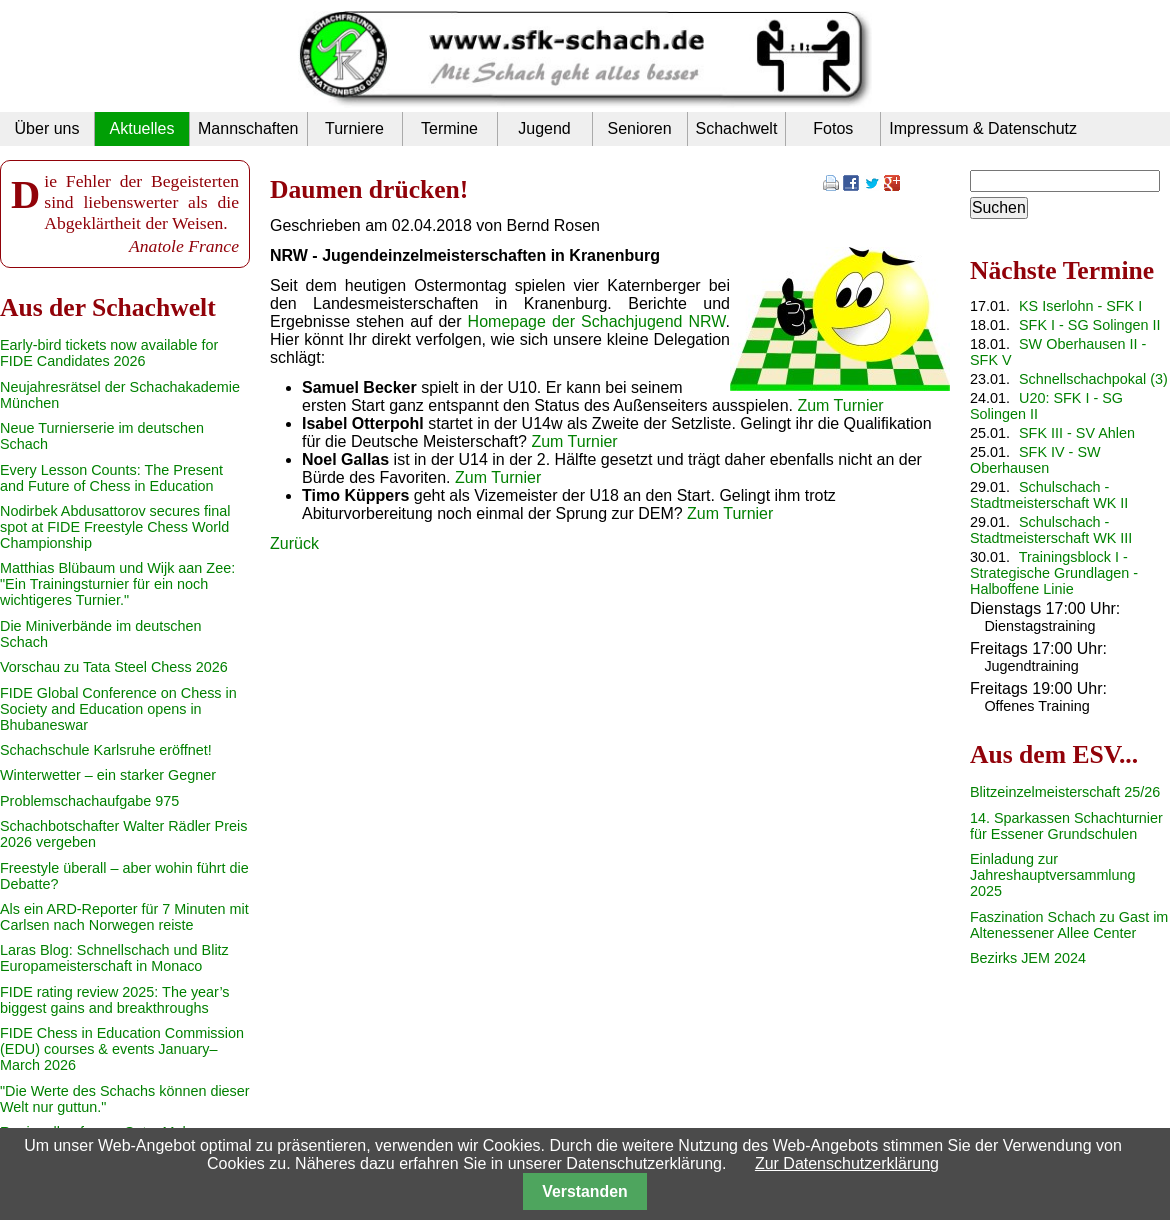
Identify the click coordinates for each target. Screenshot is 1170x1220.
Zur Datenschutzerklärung (847, 1163)
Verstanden (584, 1191)
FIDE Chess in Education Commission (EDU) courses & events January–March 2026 (122, 1049)
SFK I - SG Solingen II (1090, 325)
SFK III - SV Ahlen (1077, 433)
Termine (449, 128)
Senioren (639, 128)
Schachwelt (737, 128)
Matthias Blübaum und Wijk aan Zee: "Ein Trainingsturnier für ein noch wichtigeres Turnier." (117, 584)
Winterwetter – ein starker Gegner (108, 775)
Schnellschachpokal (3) (1093, 379)
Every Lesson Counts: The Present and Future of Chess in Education (111, 478)
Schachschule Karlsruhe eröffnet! (106, 750)
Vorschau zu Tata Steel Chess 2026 (114, 667)
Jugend (544, 128)
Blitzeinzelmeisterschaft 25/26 (1065, 792)
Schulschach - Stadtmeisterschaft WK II (1049, 495)
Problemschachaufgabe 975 (89, 801)
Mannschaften (248, 128)
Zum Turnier (840, 405)
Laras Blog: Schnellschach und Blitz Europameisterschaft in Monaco (114, 958)
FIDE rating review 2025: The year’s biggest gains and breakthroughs (115, 1000)
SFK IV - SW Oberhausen (1035, 460)
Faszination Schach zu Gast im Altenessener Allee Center (1069, 925)
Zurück (294, 543)
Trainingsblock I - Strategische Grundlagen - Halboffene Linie (1054, 573)
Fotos (833, 128)
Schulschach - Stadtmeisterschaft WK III (1051, 530)
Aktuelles (142, 128)
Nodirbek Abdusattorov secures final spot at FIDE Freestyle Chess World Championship (115, 527)
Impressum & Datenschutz (983, 128)
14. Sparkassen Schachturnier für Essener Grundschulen (1066, 826)
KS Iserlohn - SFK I (1080, 306)
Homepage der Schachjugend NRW (597, 321)
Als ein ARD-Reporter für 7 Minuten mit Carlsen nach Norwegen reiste (124, 917)
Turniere (354, 128)
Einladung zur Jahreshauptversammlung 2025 (1053, 875)
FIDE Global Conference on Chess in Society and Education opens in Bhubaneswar (118, 709)
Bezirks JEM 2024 (1028, 958)
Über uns (47, 128)
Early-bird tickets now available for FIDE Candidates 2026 (109, 353)
